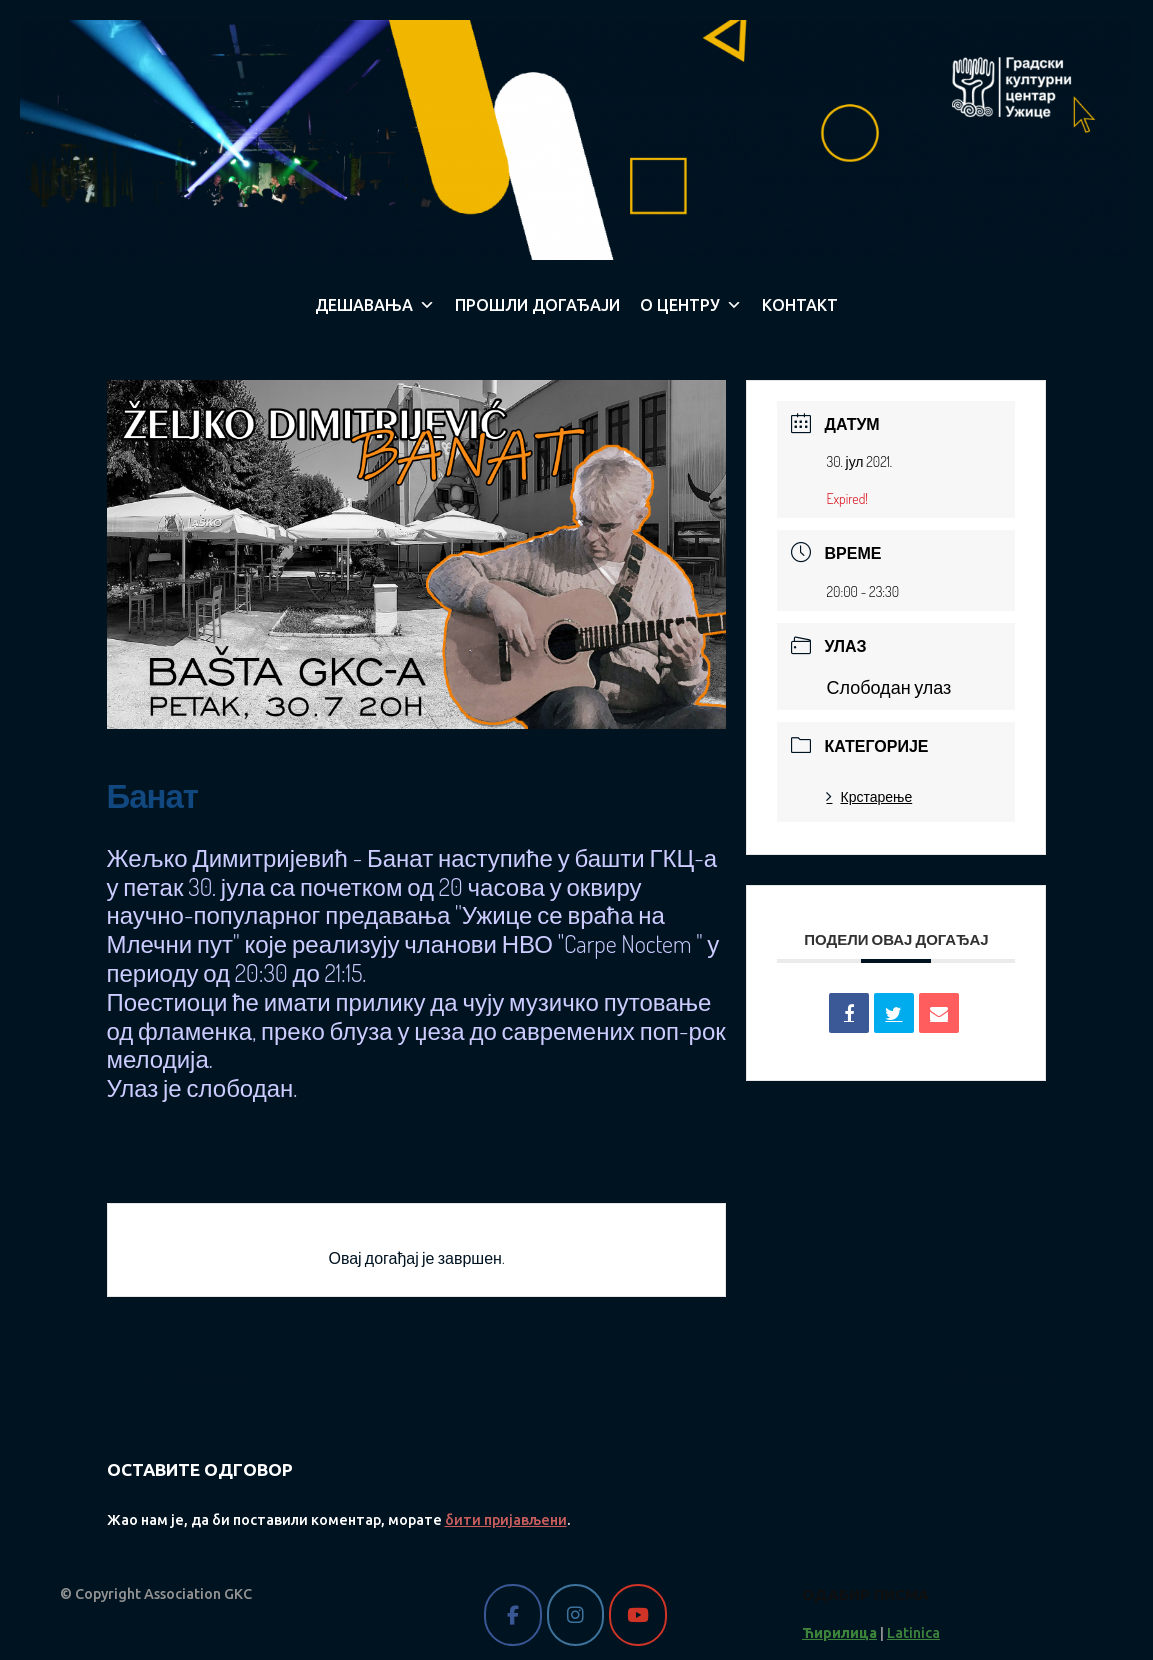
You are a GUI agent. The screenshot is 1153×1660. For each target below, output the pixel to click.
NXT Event (1000, 1378)
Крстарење (869, 796)
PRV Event (195, 1378)
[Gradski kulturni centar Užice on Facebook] (512, 1614)
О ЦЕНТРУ (691, 305)
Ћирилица (839, 1633)
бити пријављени (506, 1520)
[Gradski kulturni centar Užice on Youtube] (637, 1614)
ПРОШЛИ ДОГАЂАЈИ (537, 305)
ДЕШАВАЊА (375, 305)
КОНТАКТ (800, 305)
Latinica (913, 1633)
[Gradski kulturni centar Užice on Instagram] (575, 1614)
